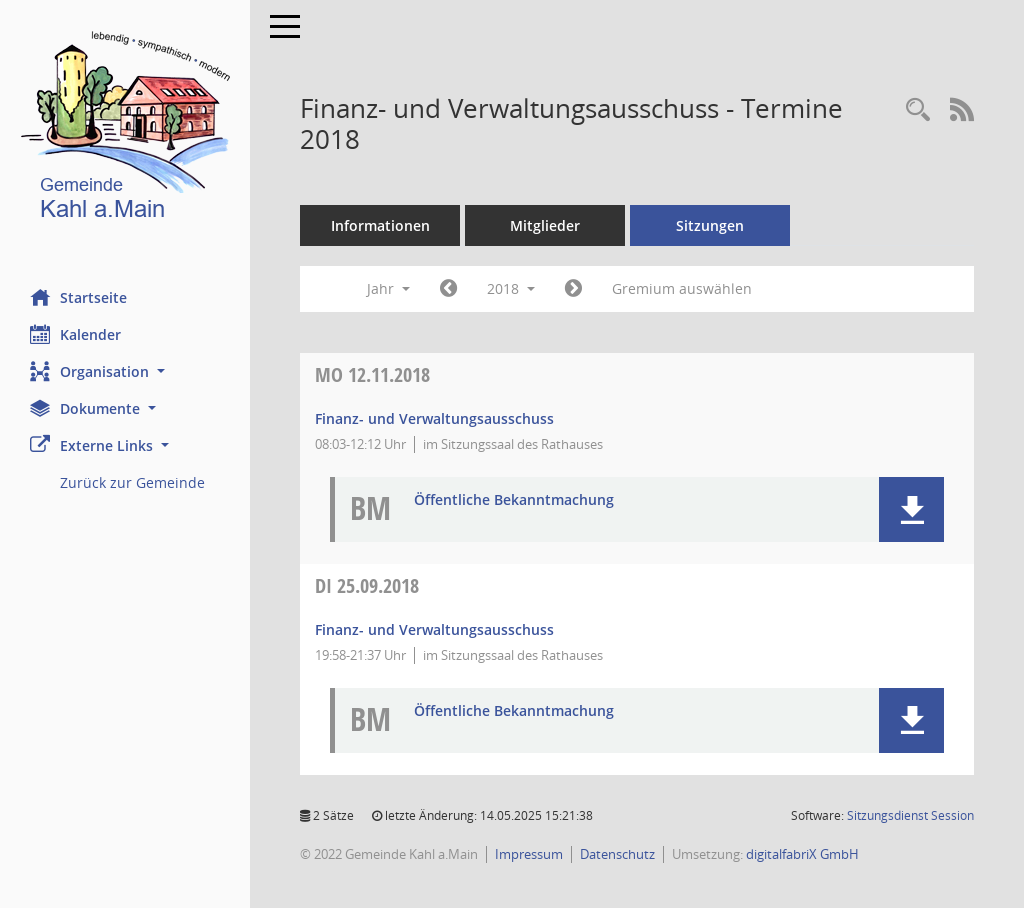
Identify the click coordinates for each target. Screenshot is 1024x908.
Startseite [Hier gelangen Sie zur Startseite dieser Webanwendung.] (78, 297)
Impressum (529, 854)
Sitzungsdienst (910, 815)
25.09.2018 (367, 585)
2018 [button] (511, 288)
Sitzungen (710, 225)
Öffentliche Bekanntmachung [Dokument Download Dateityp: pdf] (514, 500)
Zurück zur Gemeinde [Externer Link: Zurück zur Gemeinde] (132, 482)
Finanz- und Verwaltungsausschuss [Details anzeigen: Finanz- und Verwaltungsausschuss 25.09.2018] (434, 629)
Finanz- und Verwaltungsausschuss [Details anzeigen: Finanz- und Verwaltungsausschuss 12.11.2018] (434, 418)
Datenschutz (617, 854)
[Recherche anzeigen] (918, 110)
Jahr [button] (388, 288)
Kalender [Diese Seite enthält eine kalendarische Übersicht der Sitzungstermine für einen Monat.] (75, 334)
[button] (125, 371)
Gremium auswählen (682, 288)
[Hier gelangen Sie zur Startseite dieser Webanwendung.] (125, 129)
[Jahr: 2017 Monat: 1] (448, 289)
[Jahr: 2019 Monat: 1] (573, 289)
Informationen (380, 225)
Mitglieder (545, 225)
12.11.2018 (372, 374)
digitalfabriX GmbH (802, 854)
